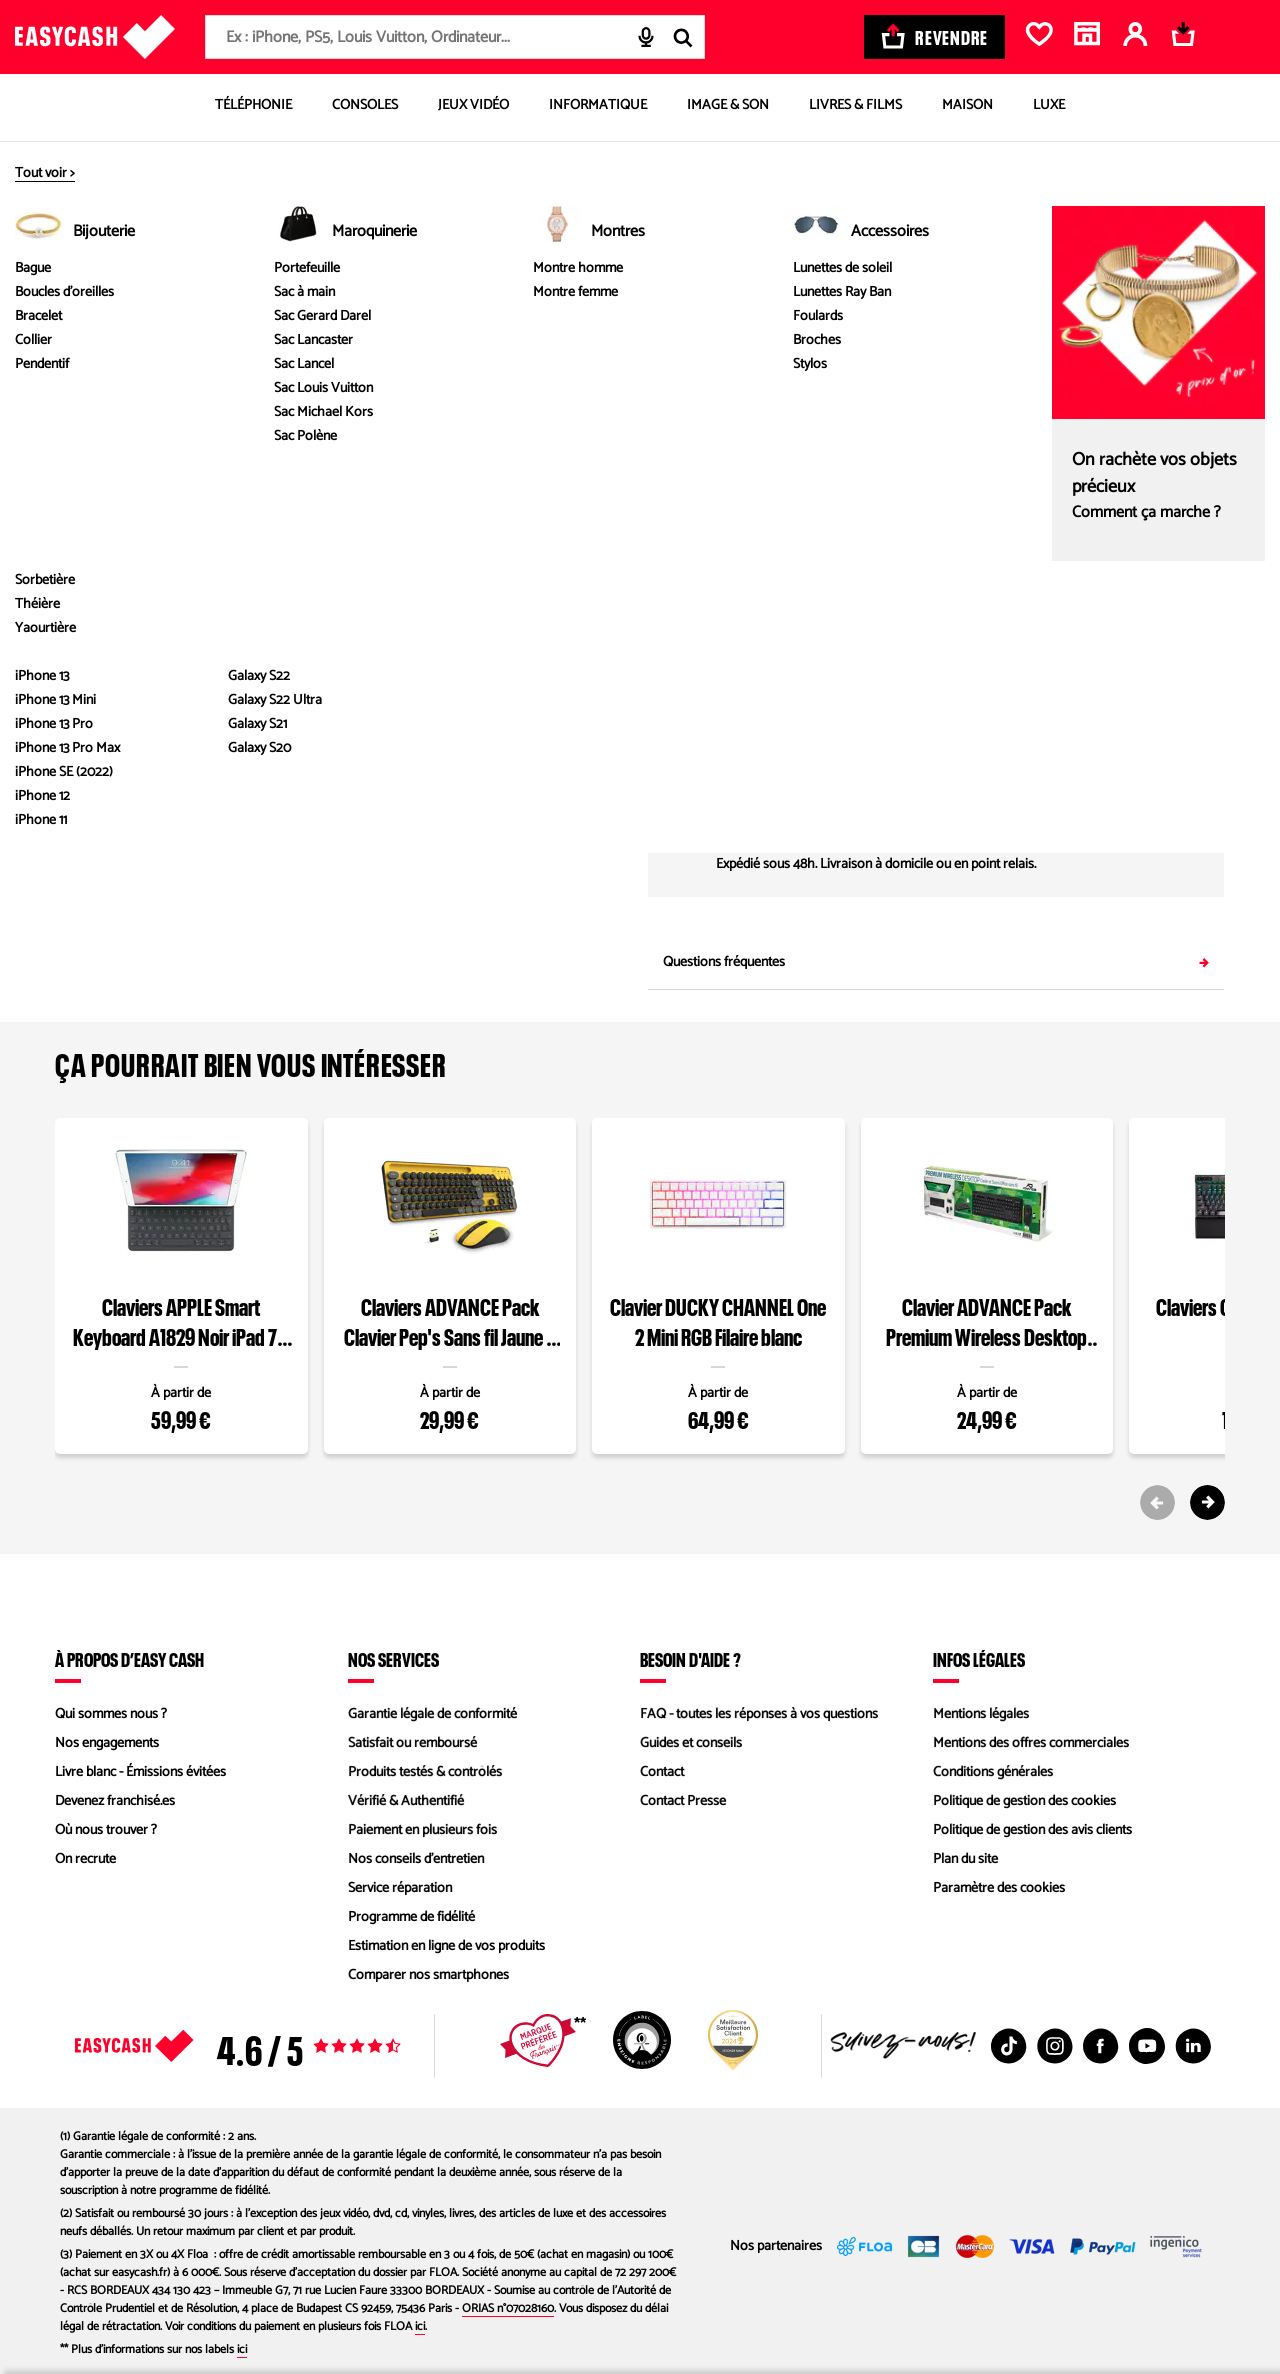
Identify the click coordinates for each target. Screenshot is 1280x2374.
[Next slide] (1207, 1502)
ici (420, 2326)
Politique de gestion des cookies (1024, 1801)
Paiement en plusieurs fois (422, 1830)
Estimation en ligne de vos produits (446, 1946)
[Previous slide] (1157, 1502)
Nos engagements (107, 1743)
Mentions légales (981, 1714)
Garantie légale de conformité (432, 1714)
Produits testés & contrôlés (425, 1772)
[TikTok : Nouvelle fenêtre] (1009, 2046)
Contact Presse (683, 1801)
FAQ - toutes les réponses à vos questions (759, 1714)
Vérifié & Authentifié (406, 1801)
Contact (662, 1772)
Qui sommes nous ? (111, 1714)
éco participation (858, 292)
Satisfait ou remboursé (412, 1743)
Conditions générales (993, 1772)
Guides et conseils (691, 1743)
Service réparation (400, 1888)
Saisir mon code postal (1122, 774)
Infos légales (979, 1659)
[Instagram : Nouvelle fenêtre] (1055, 2046)
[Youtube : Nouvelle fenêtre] (1147, 2046)
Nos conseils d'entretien (416, 1859)
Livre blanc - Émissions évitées (140, 1772)
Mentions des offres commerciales (1031, 1743)
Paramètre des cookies (999, 1888)
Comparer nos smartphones (428, 1975)
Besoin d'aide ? (690, 1659)
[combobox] (455, 37)
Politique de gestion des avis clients (1032, 1830)
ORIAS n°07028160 (508, 2308)
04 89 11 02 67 (1079, 708)
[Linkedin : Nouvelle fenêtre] (1193, 2046)
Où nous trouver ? (106, 1830)
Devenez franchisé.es (115, 1801)
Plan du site (965, 1859)
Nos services (393, 1659)
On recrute (85, 1859)
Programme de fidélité (411, 1917)
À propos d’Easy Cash (129, 1659)
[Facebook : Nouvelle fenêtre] (1101, 2046)
